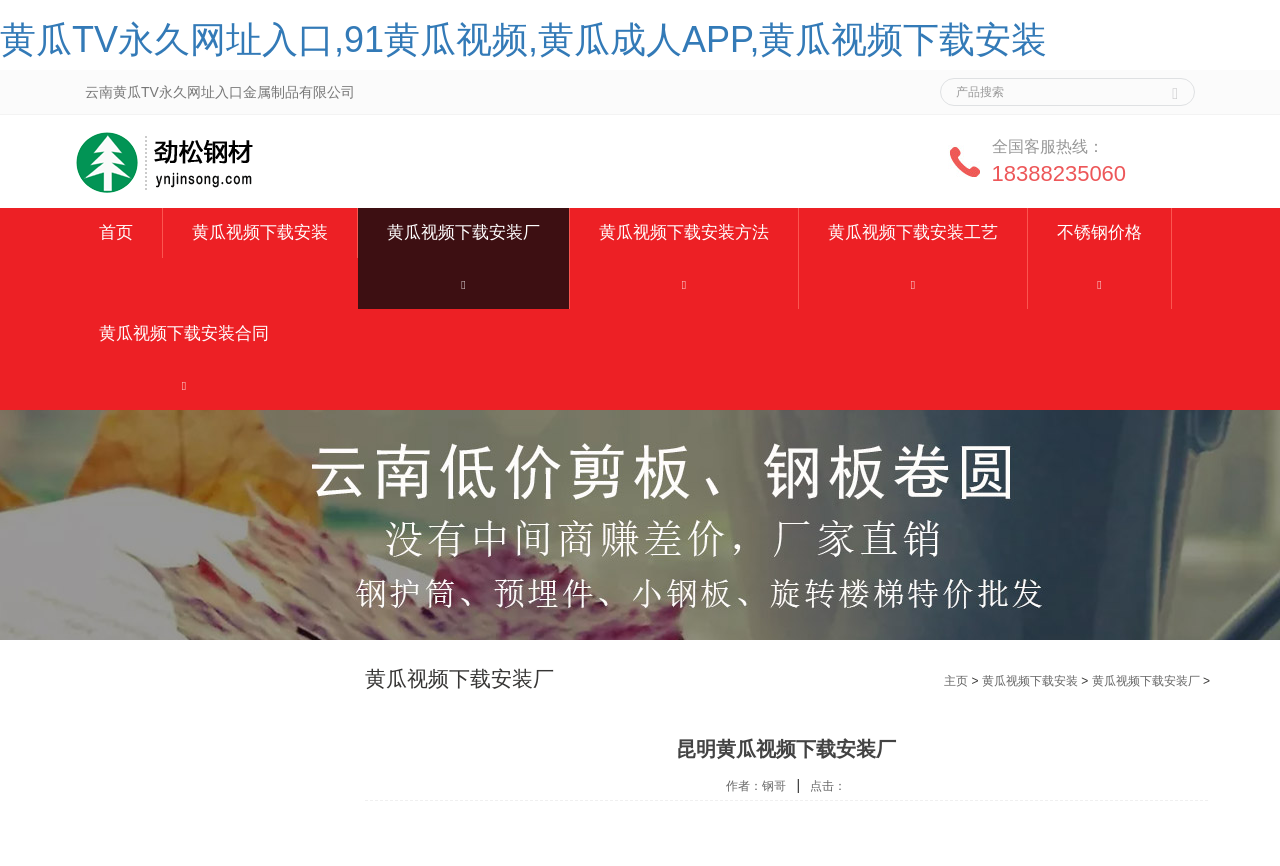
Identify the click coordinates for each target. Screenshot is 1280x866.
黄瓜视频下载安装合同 (184, 333)
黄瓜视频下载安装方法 (684, 232)
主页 (956, 681)
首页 (116, 232)
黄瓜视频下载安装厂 (463, 232)
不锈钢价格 (1099, 232)
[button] (463, 283)
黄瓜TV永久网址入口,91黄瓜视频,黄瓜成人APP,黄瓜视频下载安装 (523, 39)
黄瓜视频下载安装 (260, 232)
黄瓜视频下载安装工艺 (913, 232)
